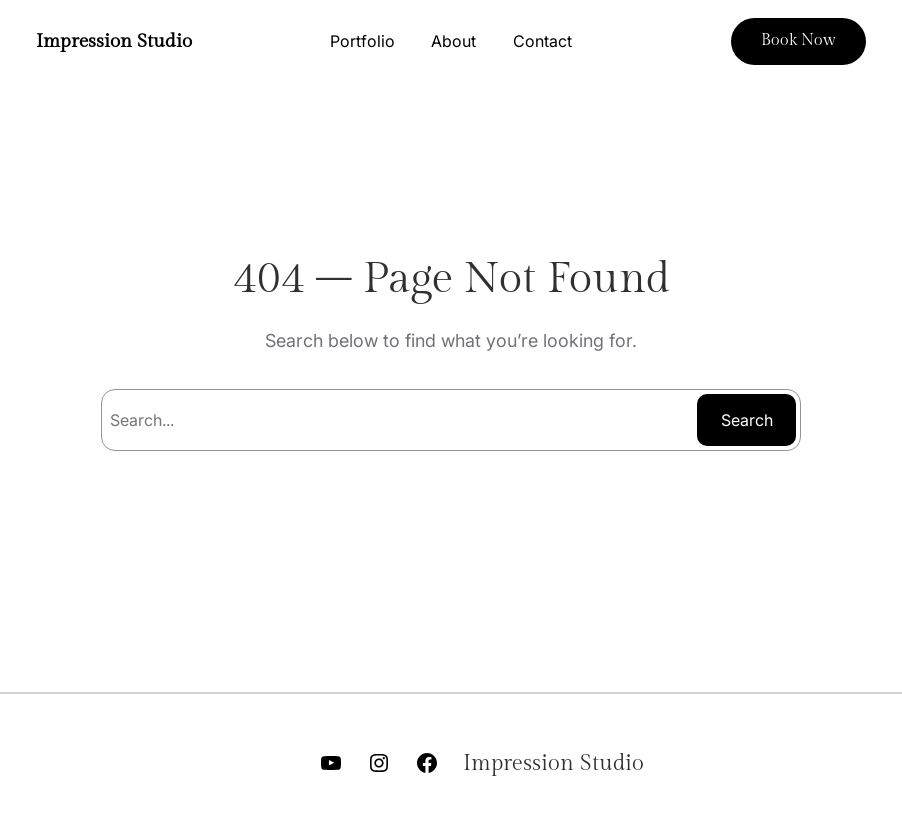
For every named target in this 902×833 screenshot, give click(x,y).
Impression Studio (114, 41)
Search (747, 420)
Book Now (798, 40)
